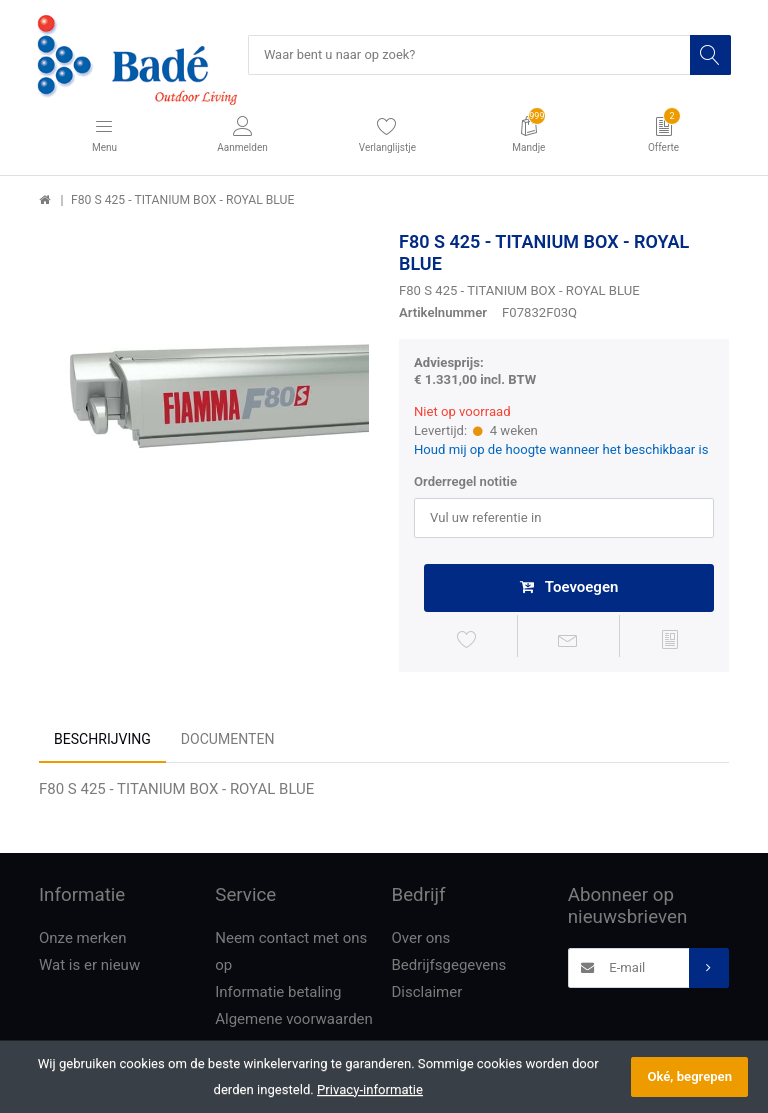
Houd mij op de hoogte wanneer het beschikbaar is (561, 450)
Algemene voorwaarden (294, 1021)
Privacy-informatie (370, 1089)
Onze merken (83, 940)
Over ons (421, 940)
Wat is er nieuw (89, 967)
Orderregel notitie (465, 482)
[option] (204, 397)
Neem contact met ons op (291, 953)
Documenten (228, 742)
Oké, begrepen (689, 1076)
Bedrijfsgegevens (449, 967)
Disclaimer (427, 994)
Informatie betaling (278, 994)
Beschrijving (102, 742)
